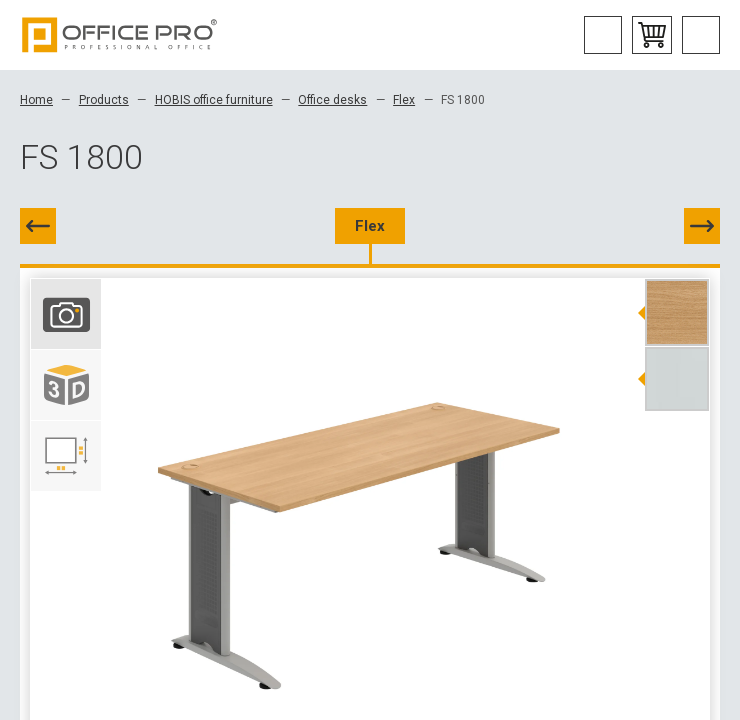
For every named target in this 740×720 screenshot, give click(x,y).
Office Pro (120, 35)
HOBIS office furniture (214, 100)
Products (104, 100)
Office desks (332, 100)
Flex (404, 100)
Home (36, 100)
